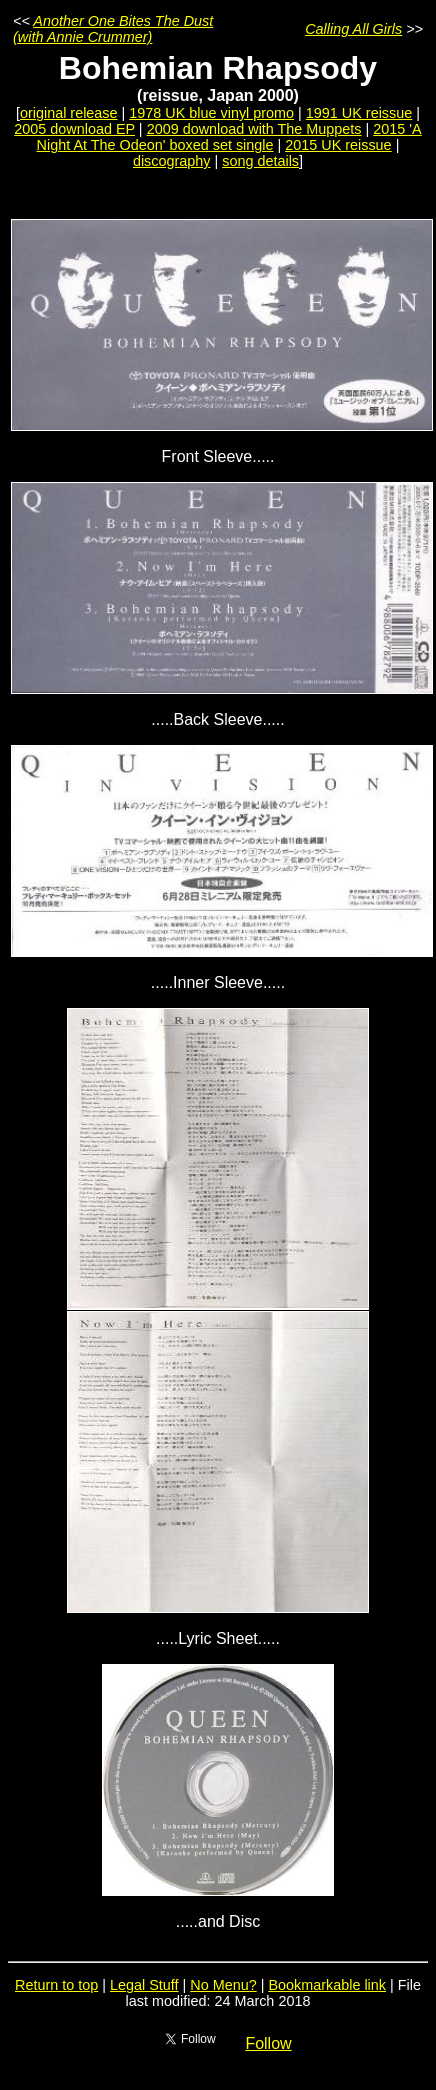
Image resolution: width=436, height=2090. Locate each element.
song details (260, 161)
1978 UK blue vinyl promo (211, 113)
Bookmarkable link (327, 1985)
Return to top (56, 1985)
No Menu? (223, 1985)
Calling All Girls (353, 29)
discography (172, 161)
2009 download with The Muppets (254, 129)
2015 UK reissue (338, 145)
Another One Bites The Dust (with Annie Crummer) (113, 29)
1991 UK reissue (359, 113)
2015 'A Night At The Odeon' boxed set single (229, 137)
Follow (268, 2043)
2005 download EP (74, 129)
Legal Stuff (144, 1985)
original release (69, 113)
